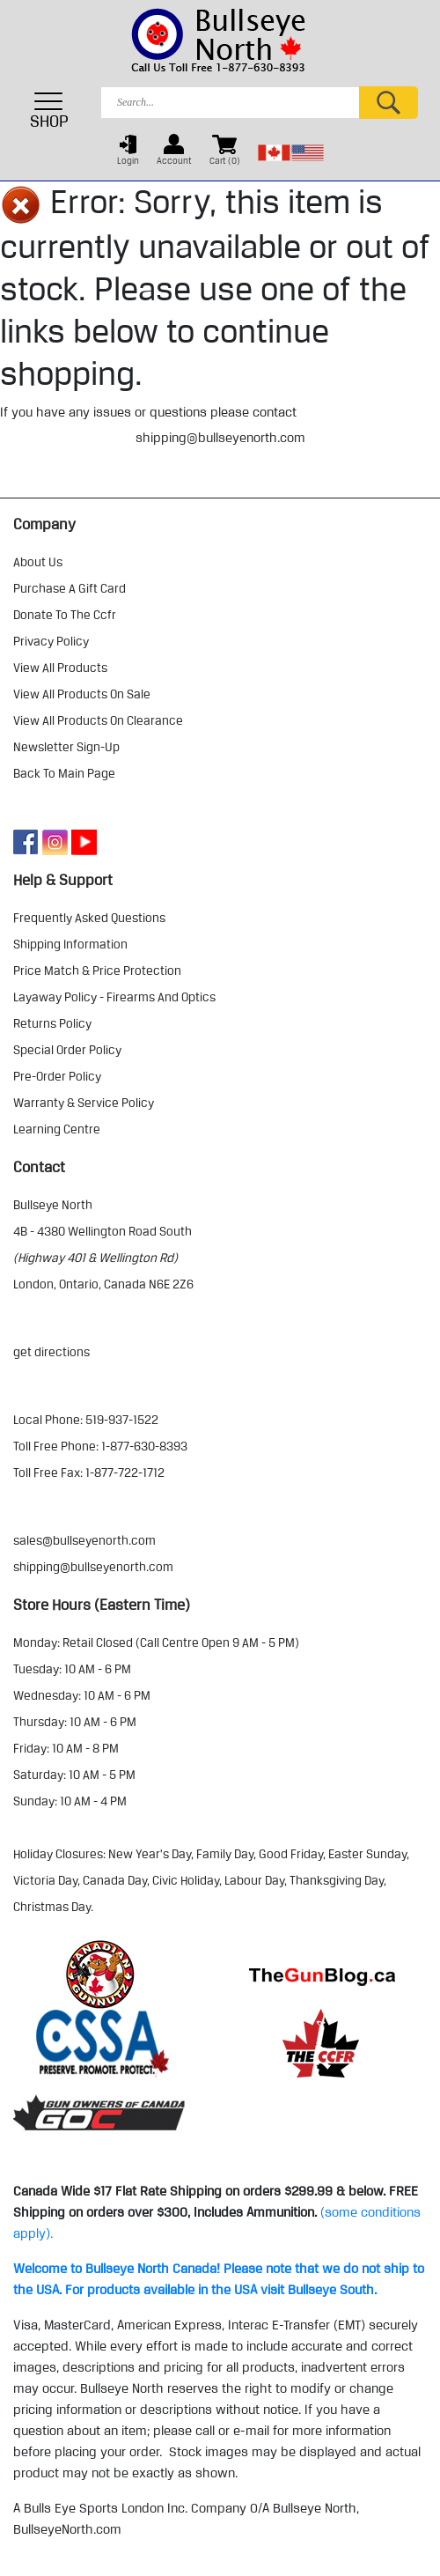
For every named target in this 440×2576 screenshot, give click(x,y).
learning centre (56, 1129)
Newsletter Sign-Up (66, 747)
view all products (60, 668)
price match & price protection (97, 970)
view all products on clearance (98, 720)
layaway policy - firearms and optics (114, 997)
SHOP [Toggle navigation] (49, 110)
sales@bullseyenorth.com (84, 1540)
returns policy (52, 1023)
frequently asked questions (89, 918)
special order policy (67, 1050)
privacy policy (51, 641)
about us (37, 562)
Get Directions (51, 1352)
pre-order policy (57, 1076)
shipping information (70, 944)
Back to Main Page (64, 773)
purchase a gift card (69, 588)
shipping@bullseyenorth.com (220, 438)
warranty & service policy (83, 1103)
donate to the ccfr (64, 615)
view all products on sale (81, 694)
